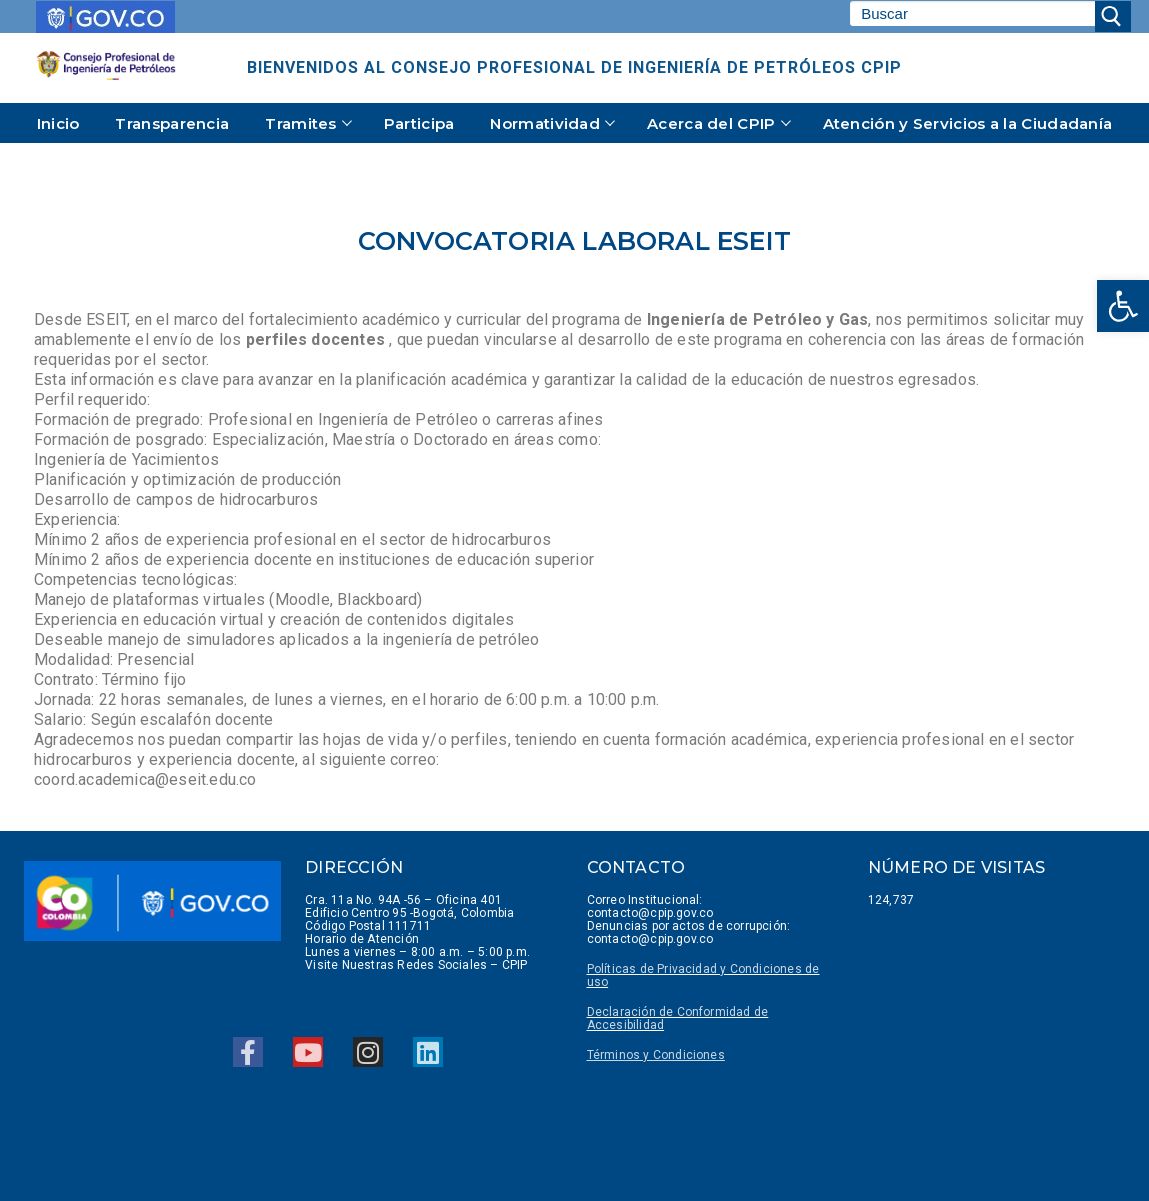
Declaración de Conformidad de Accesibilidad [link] (678, 1018)
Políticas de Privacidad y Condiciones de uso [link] (703, 975)
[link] (1123, 306)
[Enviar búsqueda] (1113, 16)
